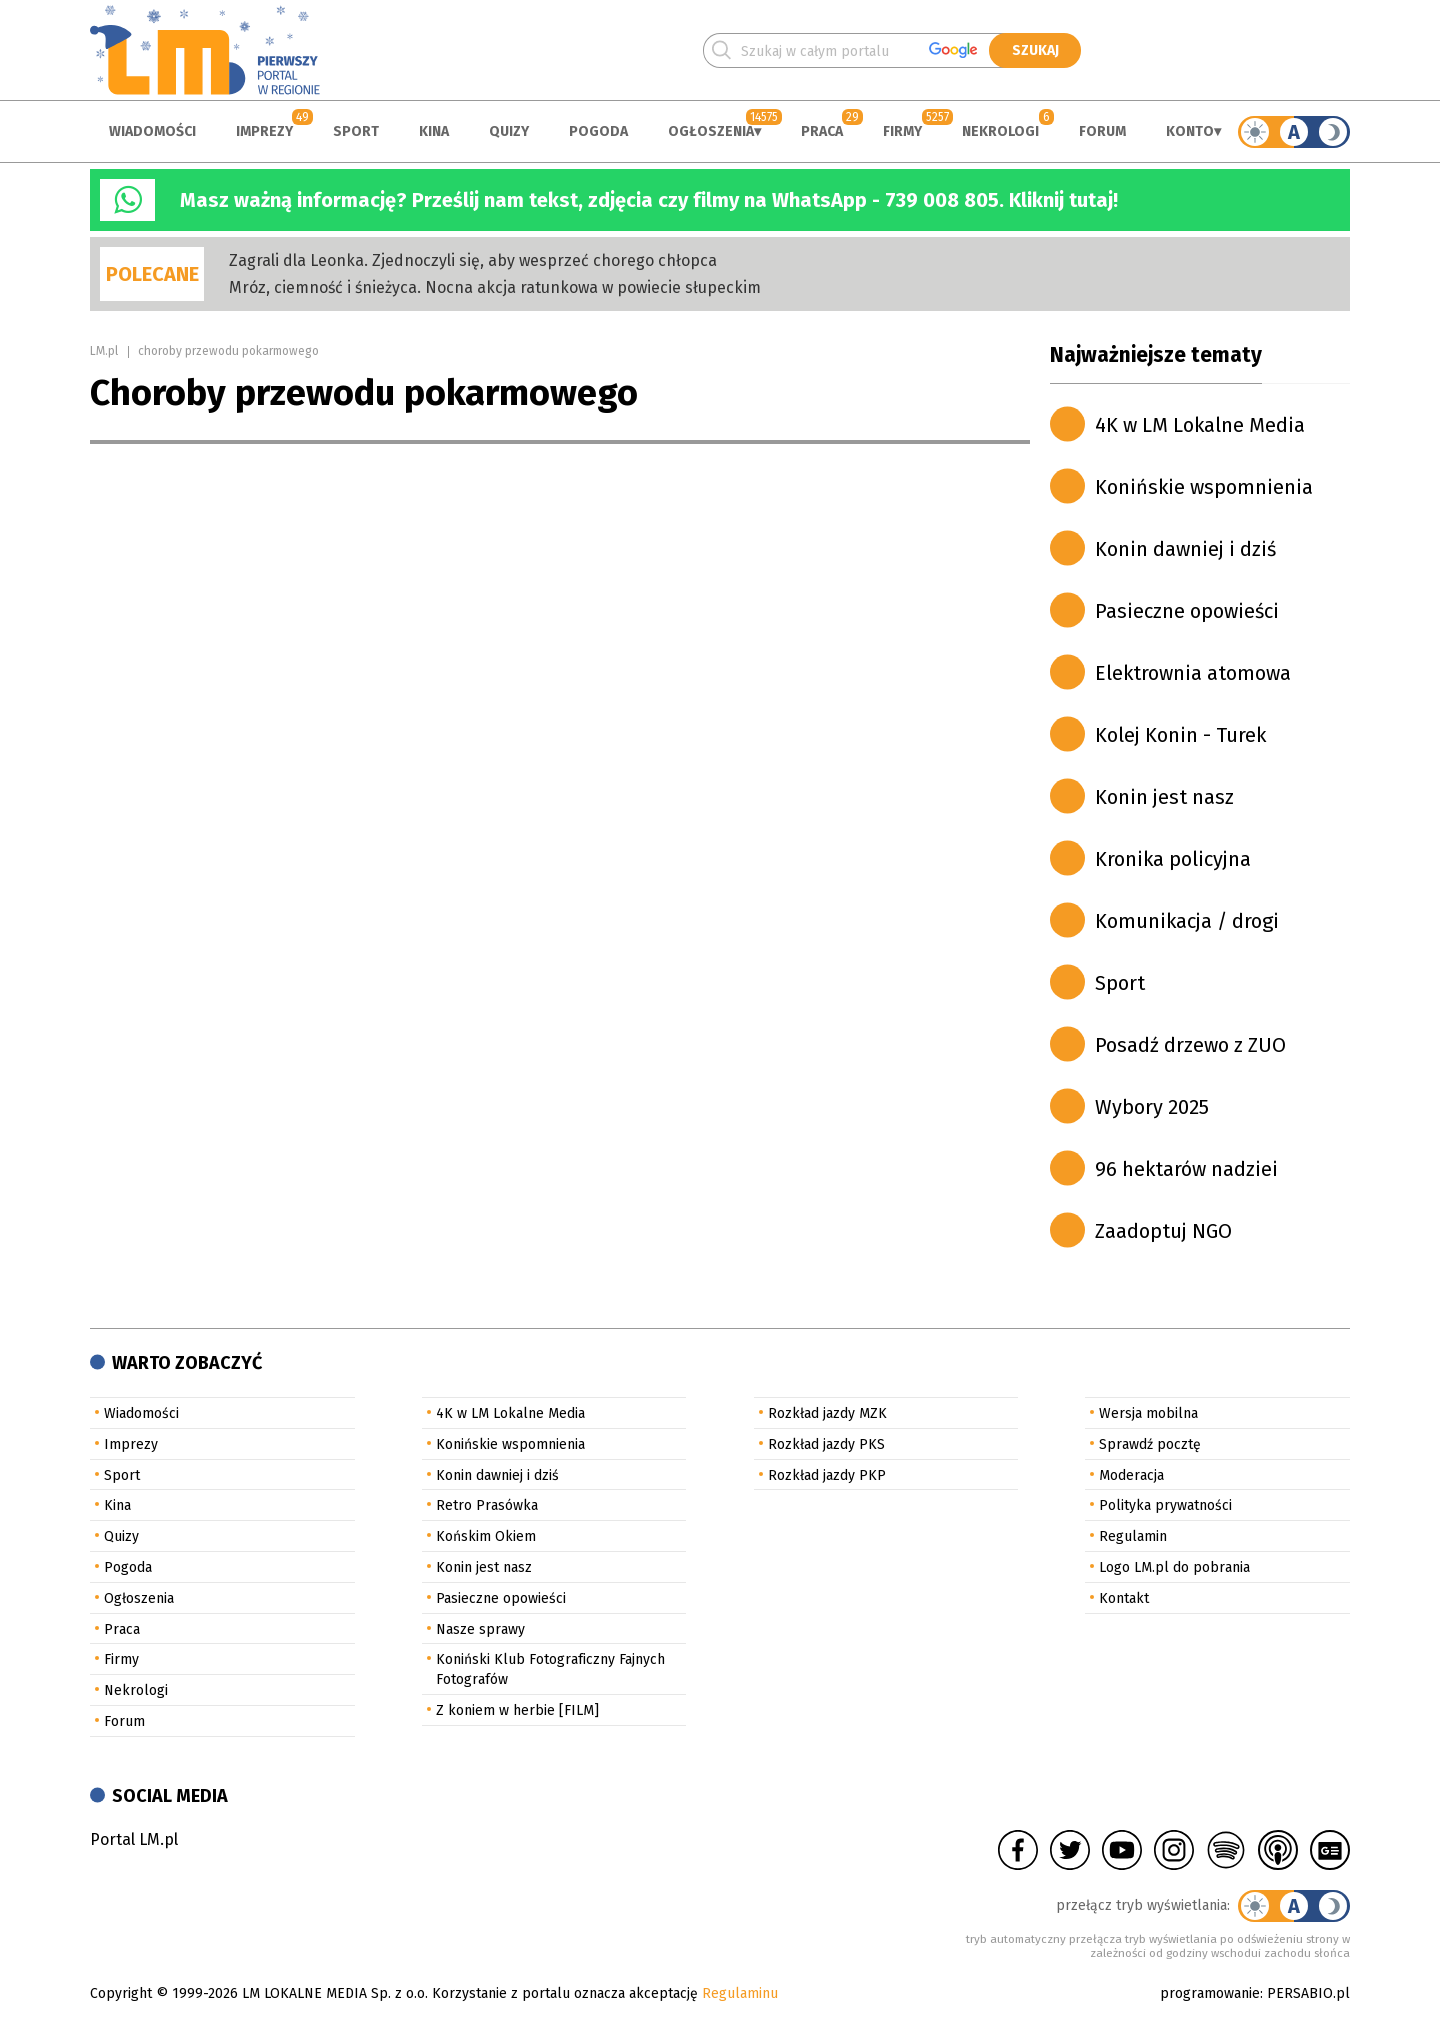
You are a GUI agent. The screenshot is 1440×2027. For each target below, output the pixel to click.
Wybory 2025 (1152, 1107)
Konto (1190, 131)
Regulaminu (740, 1993)
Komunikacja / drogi (1187, 921)
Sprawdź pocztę (1150, 1444)
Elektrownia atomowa (1193, 673)
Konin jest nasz (1164, 797)
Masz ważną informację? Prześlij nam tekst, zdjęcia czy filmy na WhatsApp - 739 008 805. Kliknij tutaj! (649, 200)
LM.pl (104, 351)
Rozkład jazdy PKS (826, 1444)
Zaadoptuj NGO (1163, 1231)
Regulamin (1133, 1536)
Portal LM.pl (134, 1839)
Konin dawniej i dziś (1185, 549)
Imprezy (264, 131)
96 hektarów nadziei (1186, 1169)
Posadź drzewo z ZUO (1190, 1045)
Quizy (509, 131)
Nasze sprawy (480, 1629)
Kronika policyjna (1173, 859)
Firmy (902, 131)
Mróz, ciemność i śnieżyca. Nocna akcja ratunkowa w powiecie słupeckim (495, 287)
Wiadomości (152, 131)
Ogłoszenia (711, 131)
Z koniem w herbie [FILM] (517, 1710)
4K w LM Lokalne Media (1200, 425)
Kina (434, 131)
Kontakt (1124, 1598)
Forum (1102, 131)
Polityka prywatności (1165, 1505)
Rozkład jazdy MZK (827, 1413)
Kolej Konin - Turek (1180, 735)
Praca (822, 131)
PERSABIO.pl (1308, 1993)
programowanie (1210, 1993)
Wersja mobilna (1148, 1413)
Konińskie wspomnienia (1204, 487)
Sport (356, 131)
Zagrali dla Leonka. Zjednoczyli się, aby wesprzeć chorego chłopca (473, 260)
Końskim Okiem (486, 1536)
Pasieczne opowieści (1187, 611)
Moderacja (1131, 1475)
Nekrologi (1000, 131)
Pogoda (598, 131)
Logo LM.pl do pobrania (1174, 1567)
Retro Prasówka (487, 1505)
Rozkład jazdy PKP (827, 1475)
